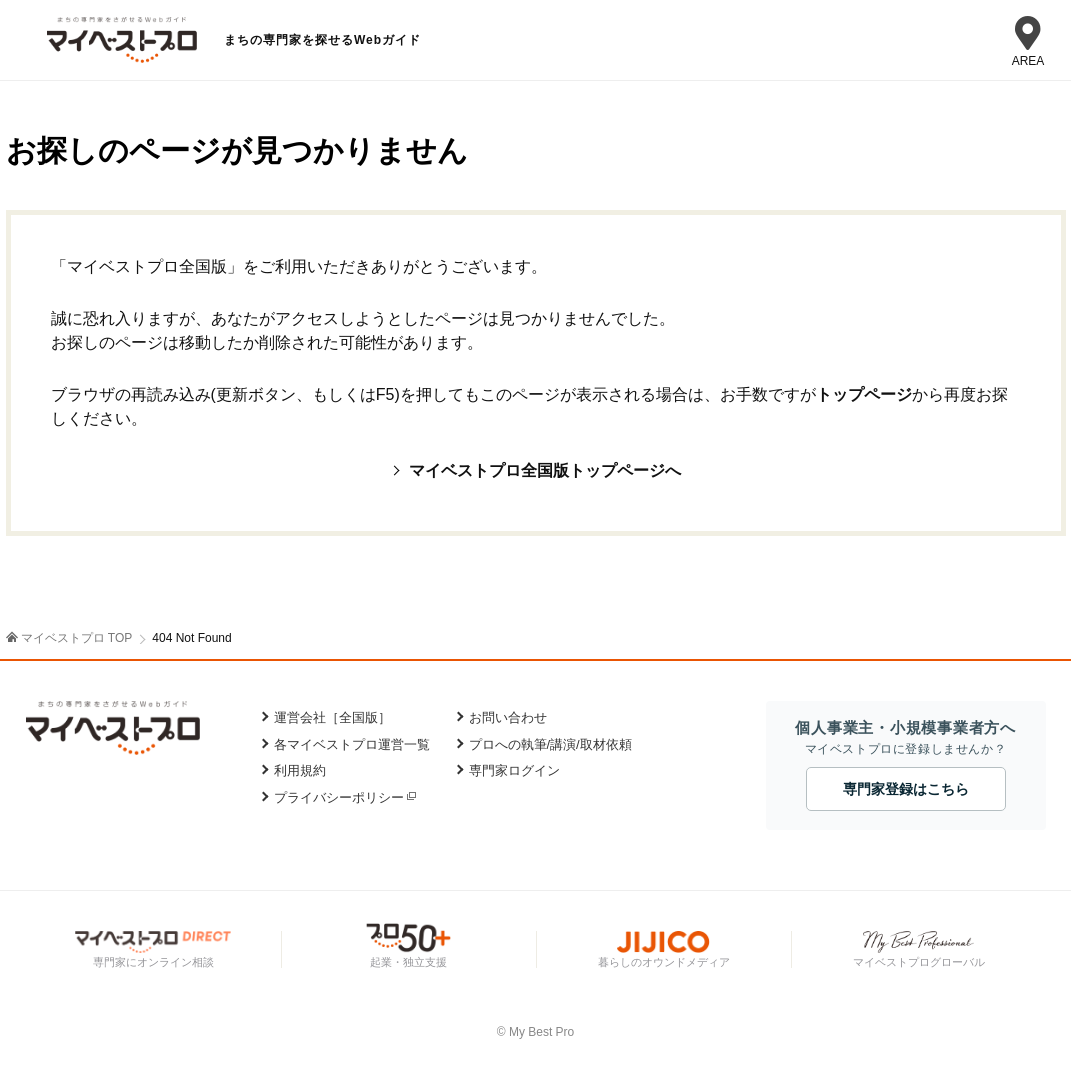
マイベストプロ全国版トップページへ (545, 470)
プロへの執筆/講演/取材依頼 (550, 744)
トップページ (864, 394)
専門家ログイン (514, 770)
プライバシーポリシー (339, 797)
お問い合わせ (508, 717)
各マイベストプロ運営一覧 (352, 744)
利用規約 (300, 770)
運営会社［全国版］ (332, 717)
